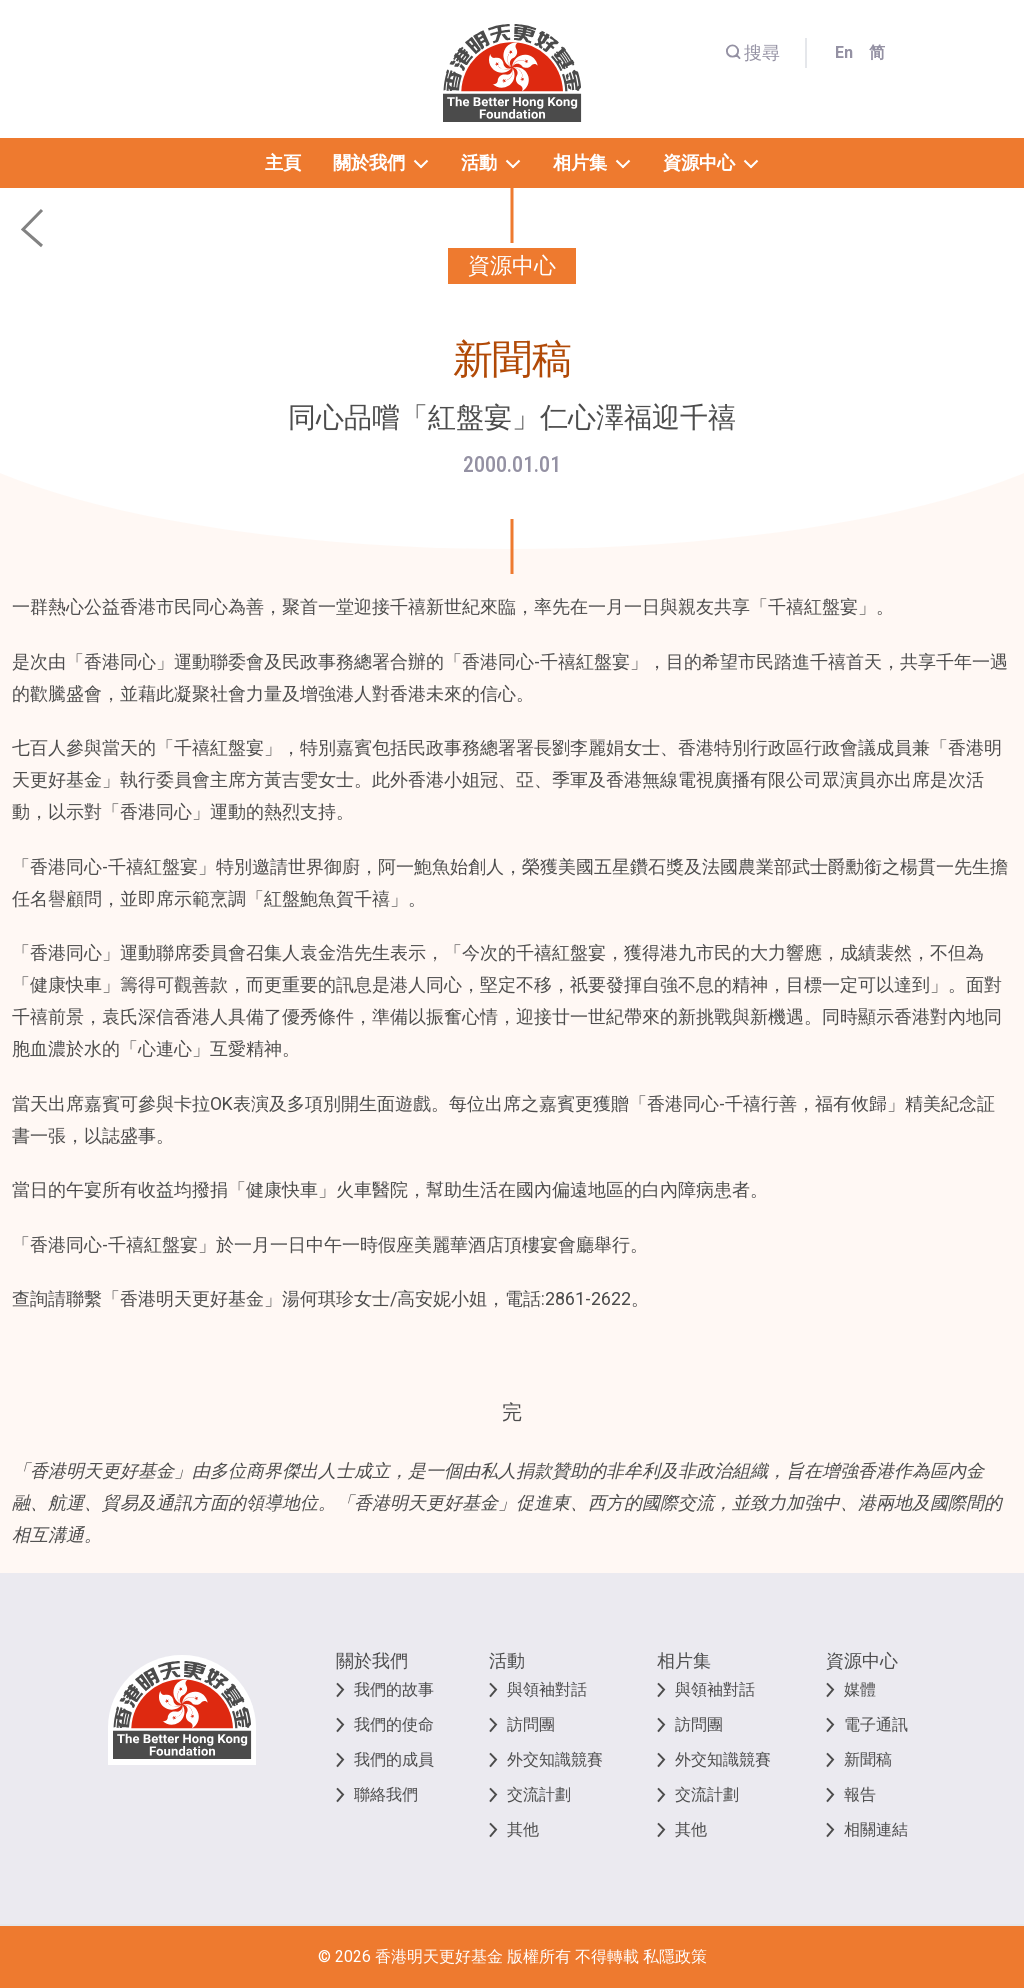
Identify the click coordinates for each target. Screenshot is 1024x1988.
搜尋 (752, 52)
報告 (860, 1794)
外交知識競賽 (555, 1759)
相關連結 (876, 1829)
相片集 (684, 1660)
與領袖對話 (547, 1689)
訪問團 (531, 1724)
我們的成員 (394, 1759)
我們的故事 (394, 1689)
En (844, 52)
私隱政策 (675, 1956)
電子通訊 (876, 1724)
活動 (507, 1660)
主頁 (283, 162)
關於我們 (372, 1660)
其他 (523, 1829)
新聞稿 (868, 1759)
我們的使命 (394, 1724)
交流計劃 (539, 1794)
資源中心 (862, 1660)
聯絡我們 (386, 1794)
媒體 (860, 1689)
